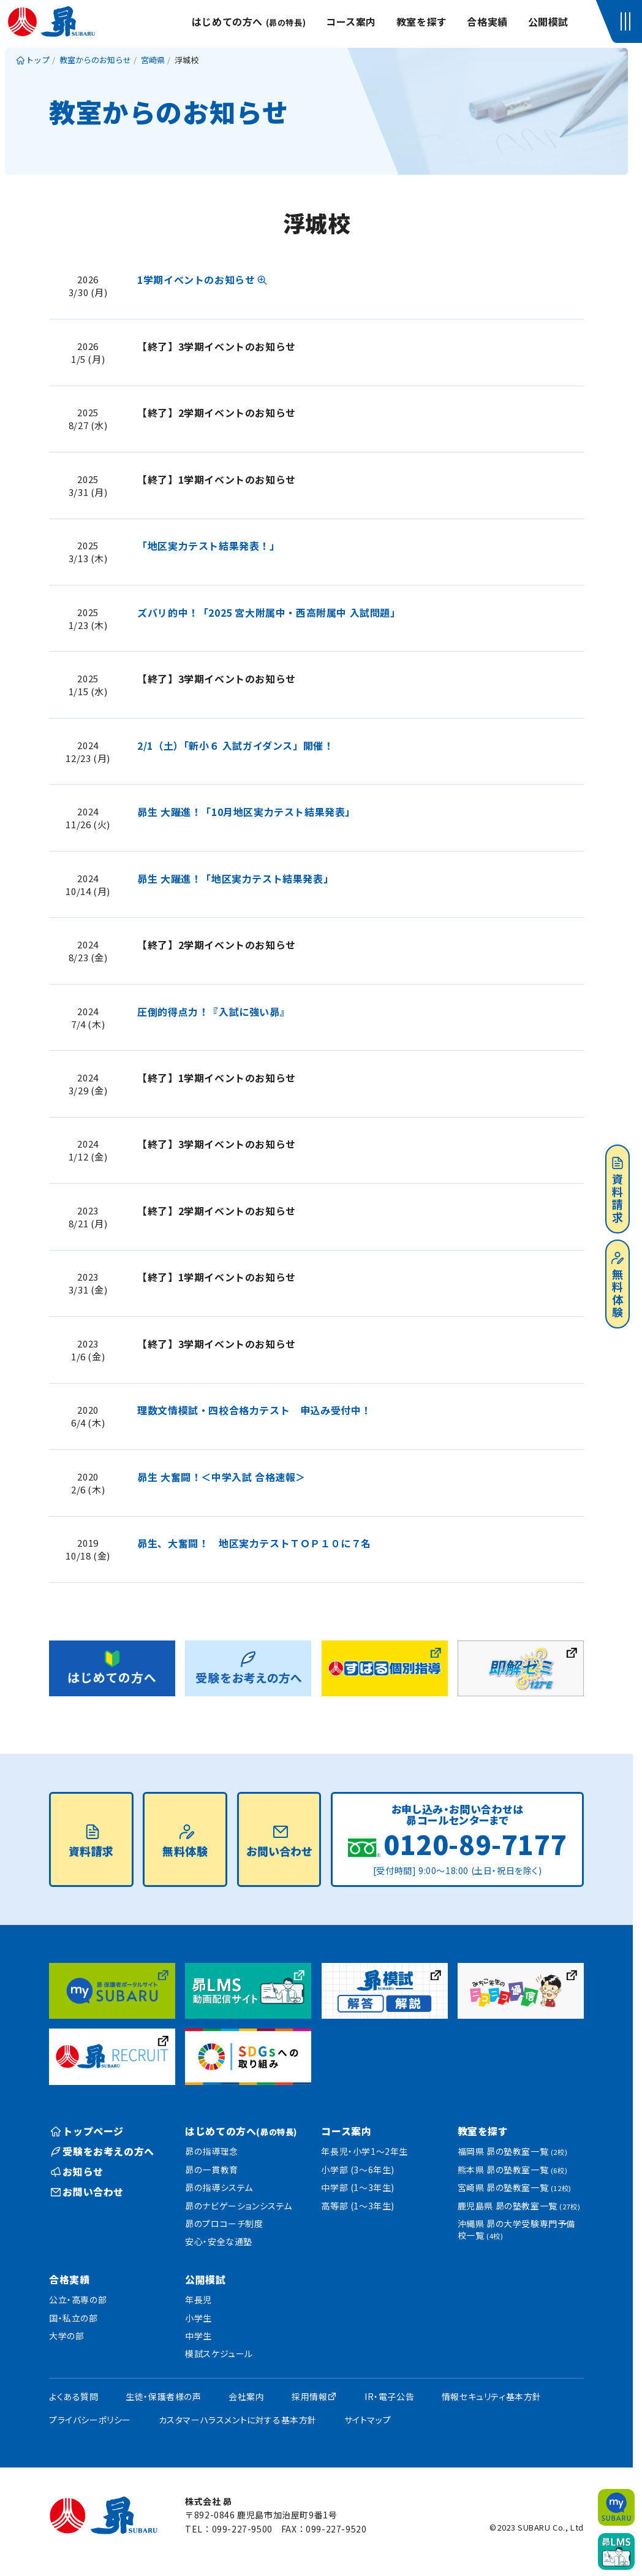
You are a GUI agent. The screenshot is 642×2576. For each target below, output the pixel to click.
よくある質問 (74, 2396)
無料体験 (617, 1285)
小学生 (198, 2318)
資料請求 (617, 1190)
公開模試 (548, 21)
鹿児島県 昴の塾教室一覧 (519, 2206)
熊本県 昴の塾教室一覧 (513, 2169)
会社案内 (246, 2396)
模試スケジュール (219, 2353)
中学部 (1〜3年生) (358, 2187)
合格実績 (487, 21)
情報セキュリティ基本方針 (492, 2396)
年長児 (198, 2299)
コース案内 (351, 21)
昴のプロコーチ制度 (224, 2223)
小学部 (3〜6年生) (358, 2169)
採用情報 (309, 2396)
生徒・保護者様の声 (163, 2396)
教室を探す (421, 21)
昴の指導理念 (211, 2151)
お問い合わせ (279, 1841)
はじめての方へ (249, 21)
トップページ (87, 2131)
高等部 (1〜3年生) (358, 2206)
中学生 (198, 2336)
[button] (627, 21)
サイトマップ (367, 2420)
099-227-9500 (242, 2529)
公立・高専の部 (78, 2299)
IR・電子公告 (389, 2396)
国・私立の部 (73, 2318)
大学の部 (66, 2336)
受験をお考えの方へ (102, 2151)
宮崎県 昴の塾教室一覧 (515, 2187)
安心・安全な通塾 (218, 2241)
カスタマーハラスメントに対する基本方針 (238, 2420)
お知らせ (77, 2171)
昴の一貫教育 (211, 2169)
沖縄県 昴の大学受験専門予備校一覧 (516, 2229)
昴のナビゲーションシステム (238, 2206)
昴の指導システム (219, 2187)
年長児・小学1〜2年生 (364, 2151)
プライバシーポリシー (90, 2420)
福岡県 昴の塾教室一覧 (513, 2151)
